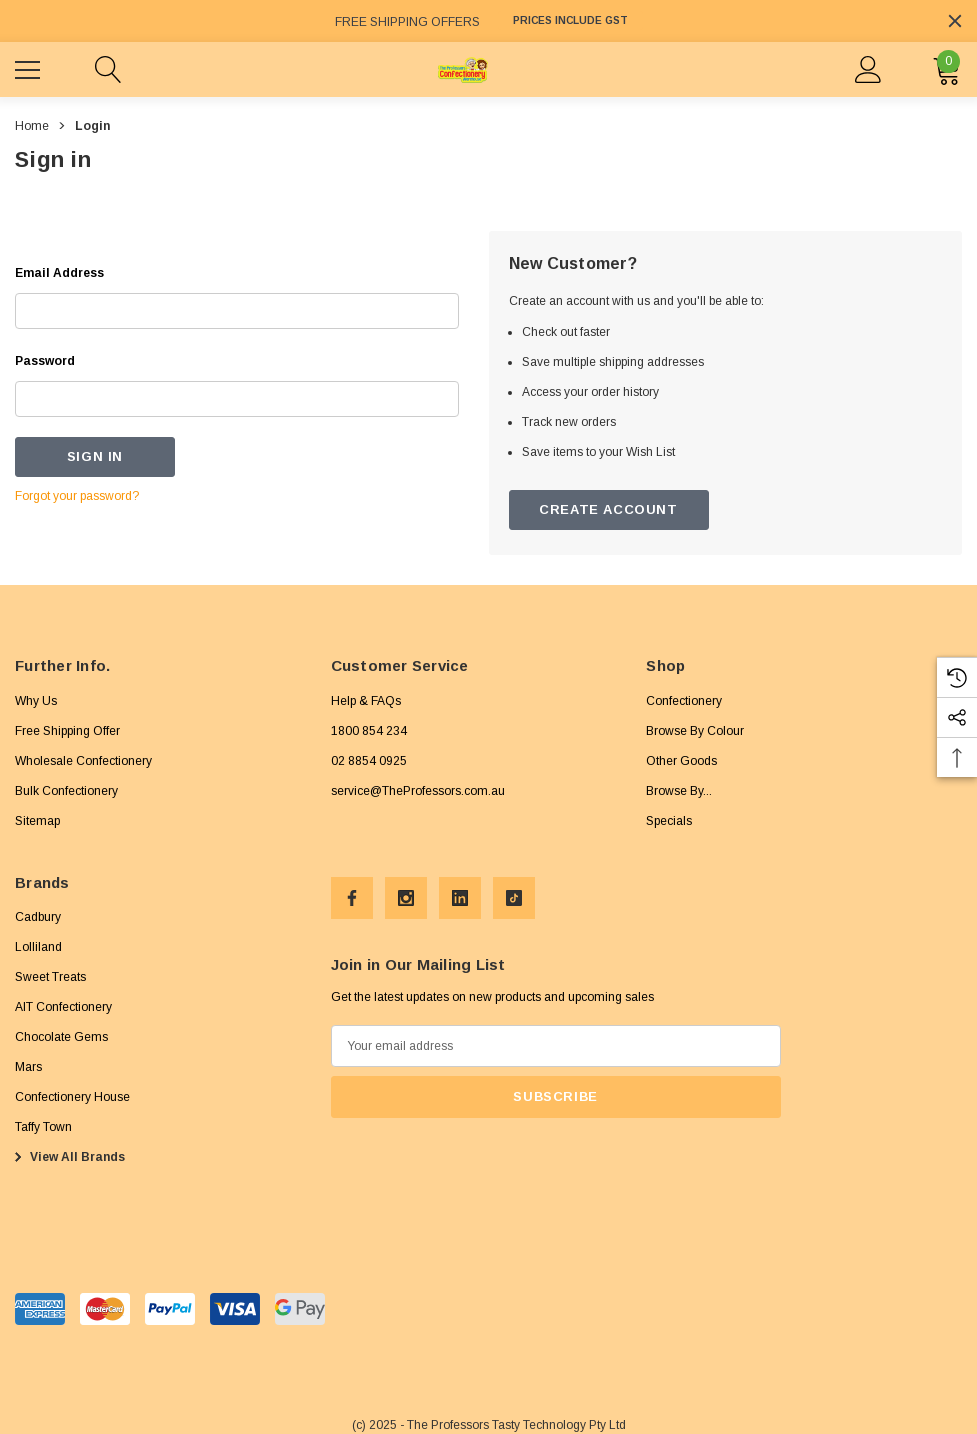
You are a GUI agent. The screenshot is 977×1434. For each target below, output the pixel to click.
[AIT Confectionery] (63, 1007)
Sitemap (37, 821)
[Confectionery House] (72, 1097)
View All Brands (67, 1157)
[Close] (955, 21)
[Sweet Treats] (50, 977)
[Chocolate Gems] (61, 1037)
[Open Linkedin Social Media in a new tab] (460, 898)
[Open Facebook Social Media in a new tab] (352, 898)
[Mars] (28, 1067)
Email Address (59, 273)
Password (45, 361)
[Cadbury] (38, 917)
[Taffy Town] (43, 1127)
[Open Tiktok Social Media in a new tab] (514, 898)
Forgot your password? (77, 496)
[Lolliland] (38, 947)
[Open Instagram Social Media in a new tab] (406, 898)
